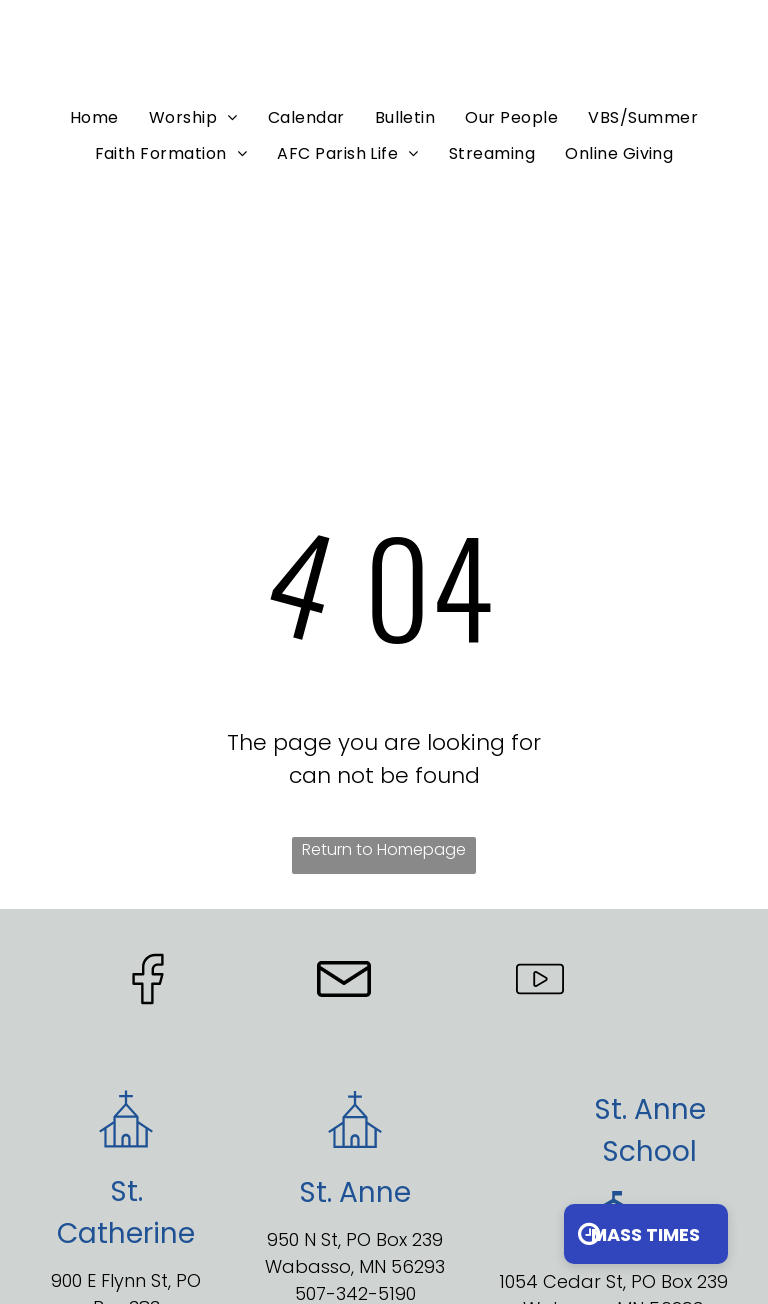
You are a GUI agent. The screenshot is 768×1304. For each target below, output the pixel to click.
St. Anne (650, 1109)
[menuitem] (94, 117)
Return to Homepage (384, 849)
